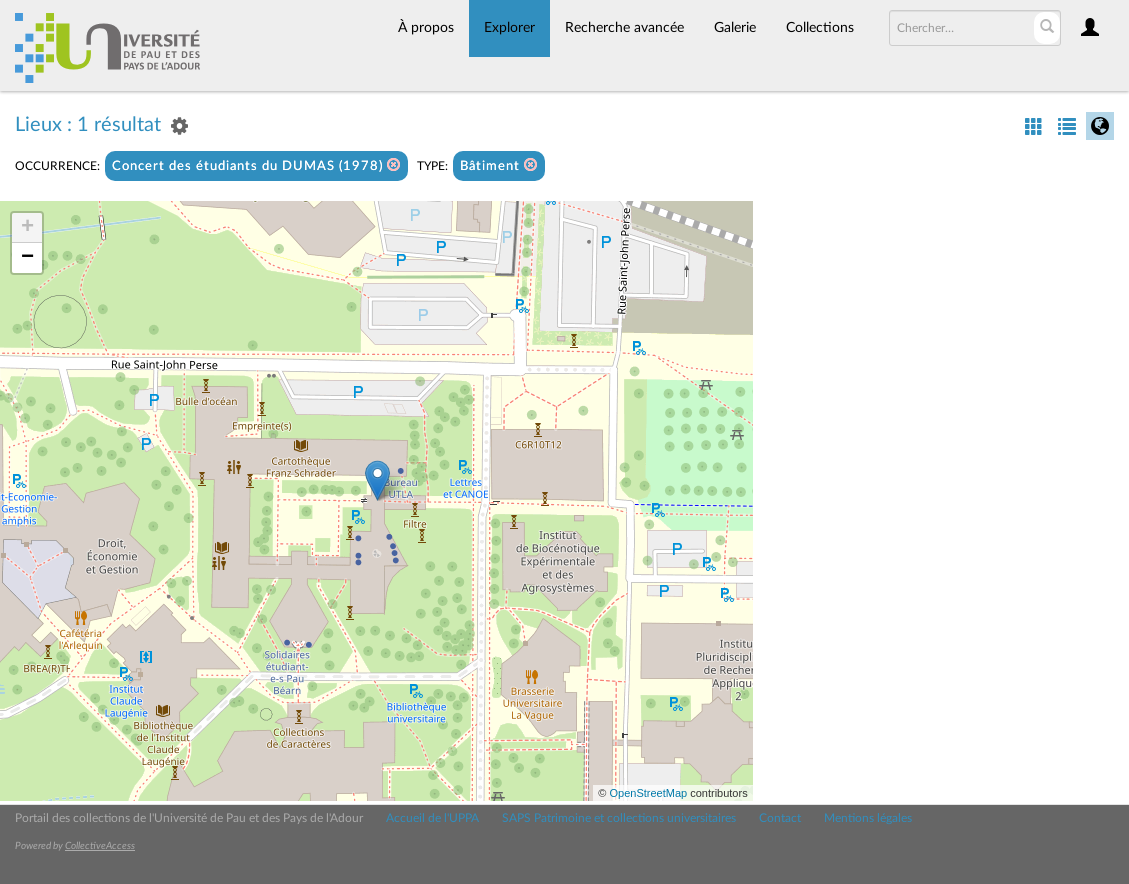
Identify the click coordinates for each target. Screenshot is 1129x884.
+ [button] (27, 228)
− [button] (27, 258)
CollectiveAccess (100, 846)
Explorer (509, 28)
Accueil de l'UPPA (432, 818)
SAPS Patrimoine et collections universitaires (619, 818)
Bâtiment (499, 165)
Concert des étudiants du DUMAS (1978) (256, 165)
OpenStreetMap (648, 793)
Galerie (735, 28)
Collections (820, 28)
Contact (780, 818)
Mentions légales (868, 818)
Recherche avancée (624, 28)
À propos (426, 28)
